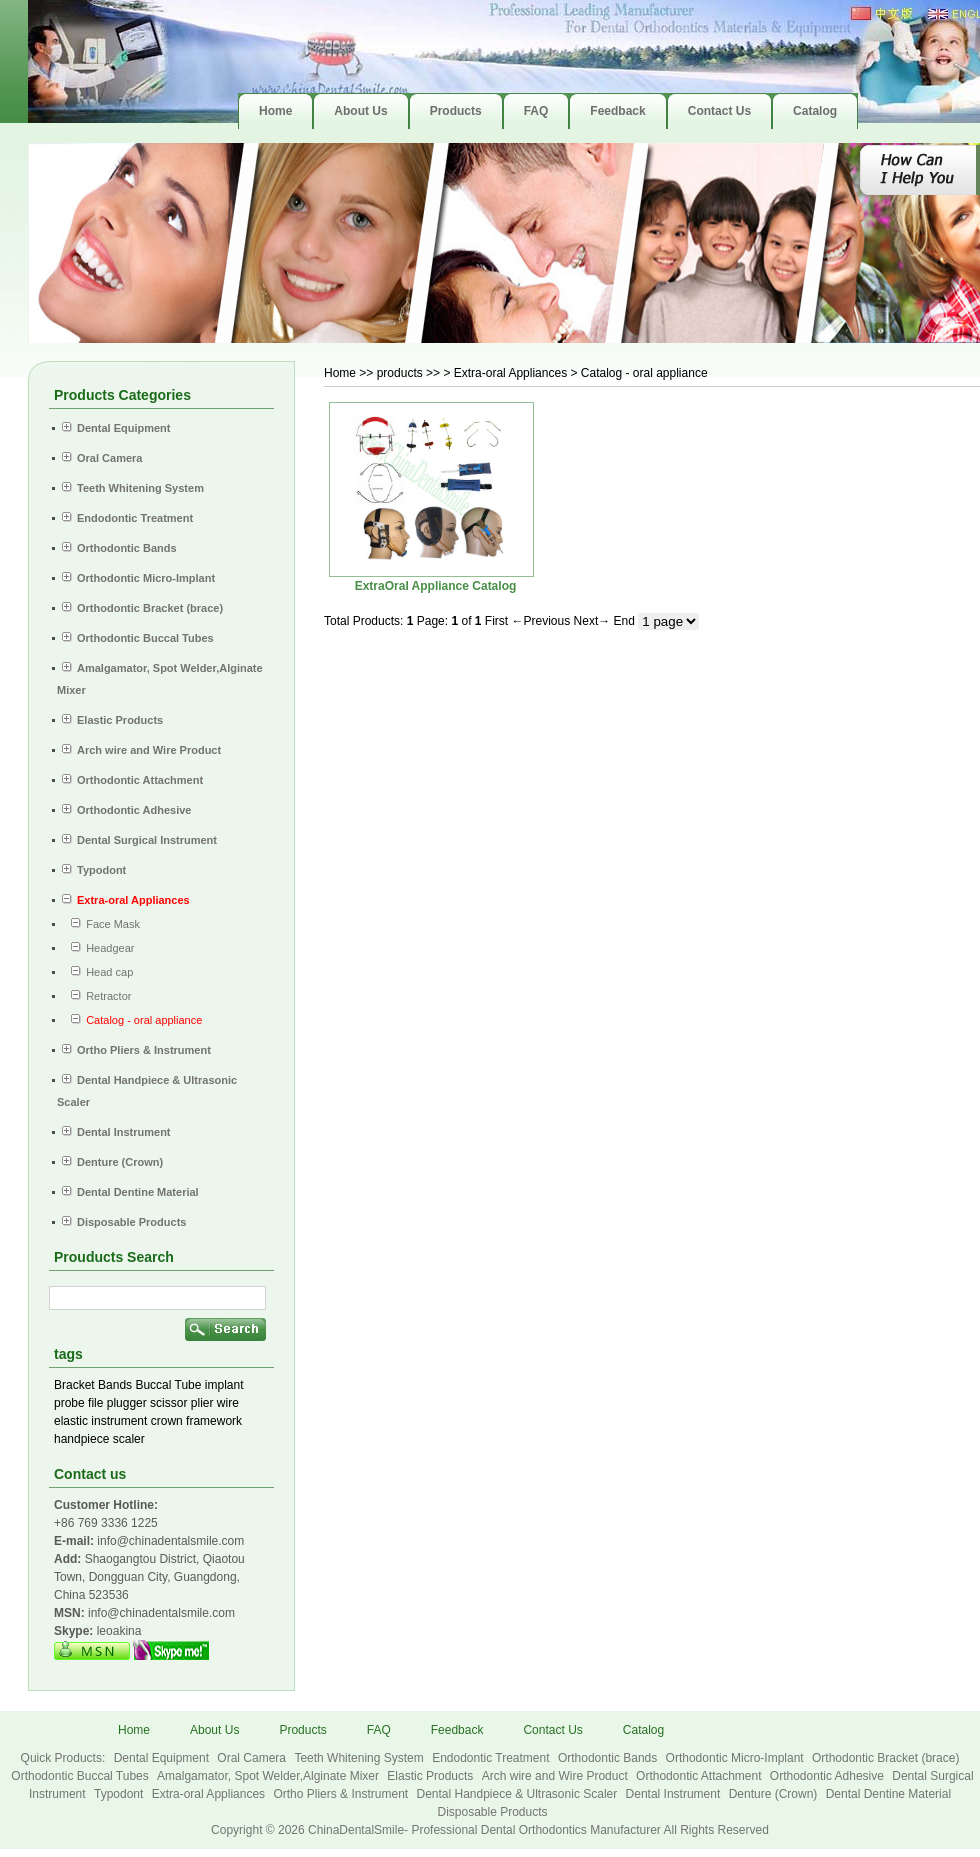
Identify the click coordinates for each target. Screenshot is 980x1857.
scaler (129, 1439)
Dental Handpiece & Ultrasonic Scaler (518, 1794)
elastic (71, 1421)
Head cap (97, 972)
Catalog (643, 1730)
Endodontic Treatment (492, 1758)
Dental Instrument (675, 1794)
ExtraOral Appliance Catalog (436, 586)
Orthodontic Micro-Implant (736, 1758)
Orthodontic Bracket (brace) (885, 1758)
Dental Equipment (163, 1758)
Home (340, 373)
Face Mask (101, 924)
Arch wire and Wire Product (556, 1776)
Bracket (74, 1385)
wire (228, 1403)
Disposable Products (492, 1812)
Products (302, 1730)
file (95, 1403)
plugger (127, 1403)
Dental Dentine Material (888, 1794)
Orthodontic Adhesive (828, 1776)
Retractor (96, 996)
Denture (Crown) (775, 1794)
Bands (115, 1385)
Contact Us (552, 1730)
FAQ (379, 1730)
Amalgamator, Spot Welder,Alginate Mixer (269, 1776)
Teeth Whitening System (360, 1758)
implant (224, 1385)
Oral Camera (253, 1758)
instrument (119, 1421)
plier (202, 1403)
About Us (214, 1730)
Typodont (120, 1794)
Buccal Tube (168, 1385)
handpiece (81, 1439)
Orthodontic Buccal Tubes (81, 1776)
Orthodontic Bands (609, 1758)
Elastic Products (431, 1776)
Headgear (98, 948)
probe (69, 1403)
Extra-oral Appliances (210, 1794)
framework (214, 1421)
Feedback (457, 1730)
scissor (168, 1403)
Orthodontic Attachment (700, 1776)
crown (167, 1421)
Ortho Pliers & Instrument (342, 1794)
